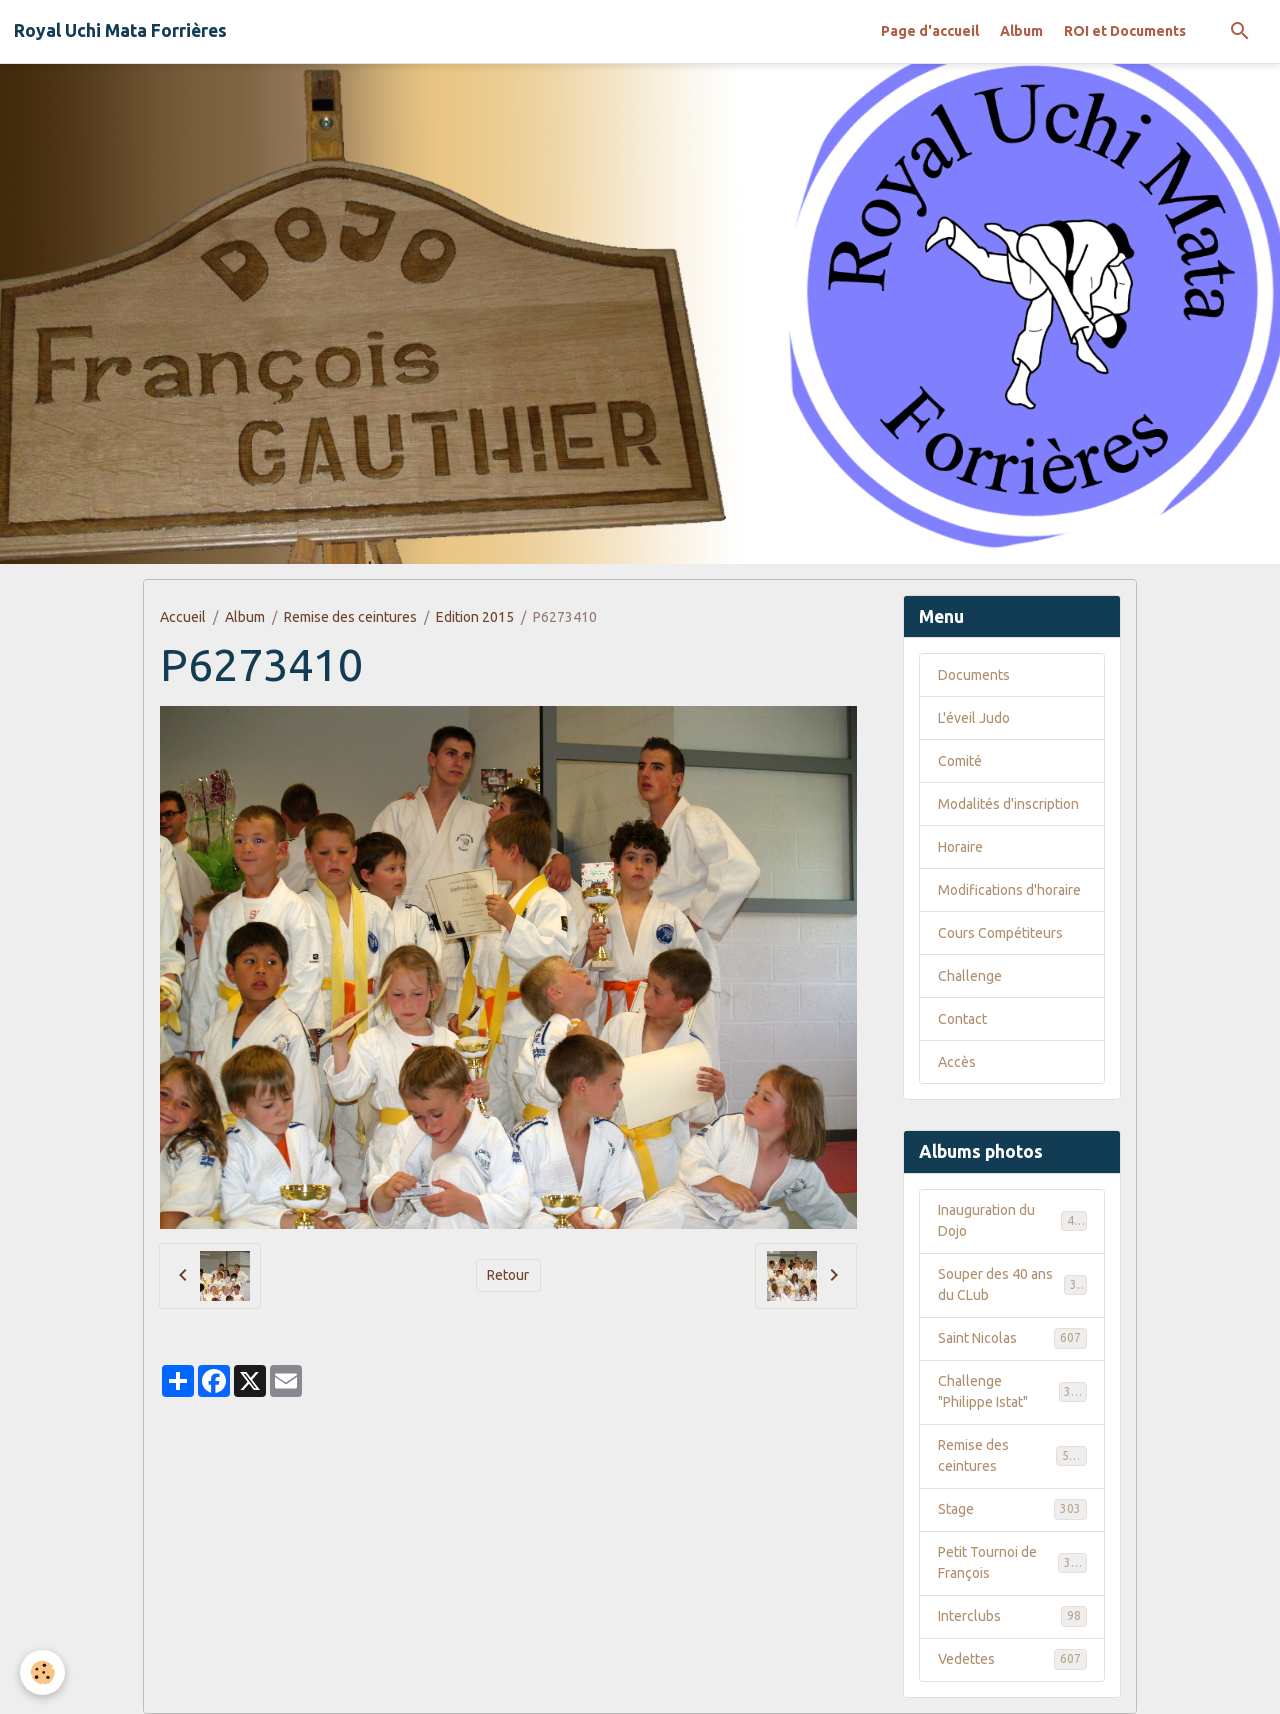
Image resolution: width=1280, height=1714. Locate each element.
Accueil (183, 617)
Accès (957, 1062)
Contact (962, 1019)
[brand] (120, 31)
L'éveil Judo (974, 718)
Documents (974, 675)
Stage (1012, 1509)
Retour (508, 1275)
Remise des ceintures (350, 617)
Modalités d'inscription (1008, 804)
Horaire (960, 847)
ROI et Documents (1125, 31)
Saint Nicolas (1012, 1338)
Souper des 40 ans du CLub (1012, 1284)
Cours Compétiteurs (1000, 933)
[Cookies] (42, 1672)
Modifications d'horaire (1009, 890)
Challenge (970, 976)
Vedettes (1012, 1659)
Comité (960, 761)
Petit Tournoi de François (1012, 1562)
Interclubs (1012, 1616)
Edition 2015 (475, 617)
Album (1021, 31)
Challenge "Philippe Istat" (1012, 1391)
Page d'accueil (930, 31)
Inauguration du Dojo (1012, 1220)
